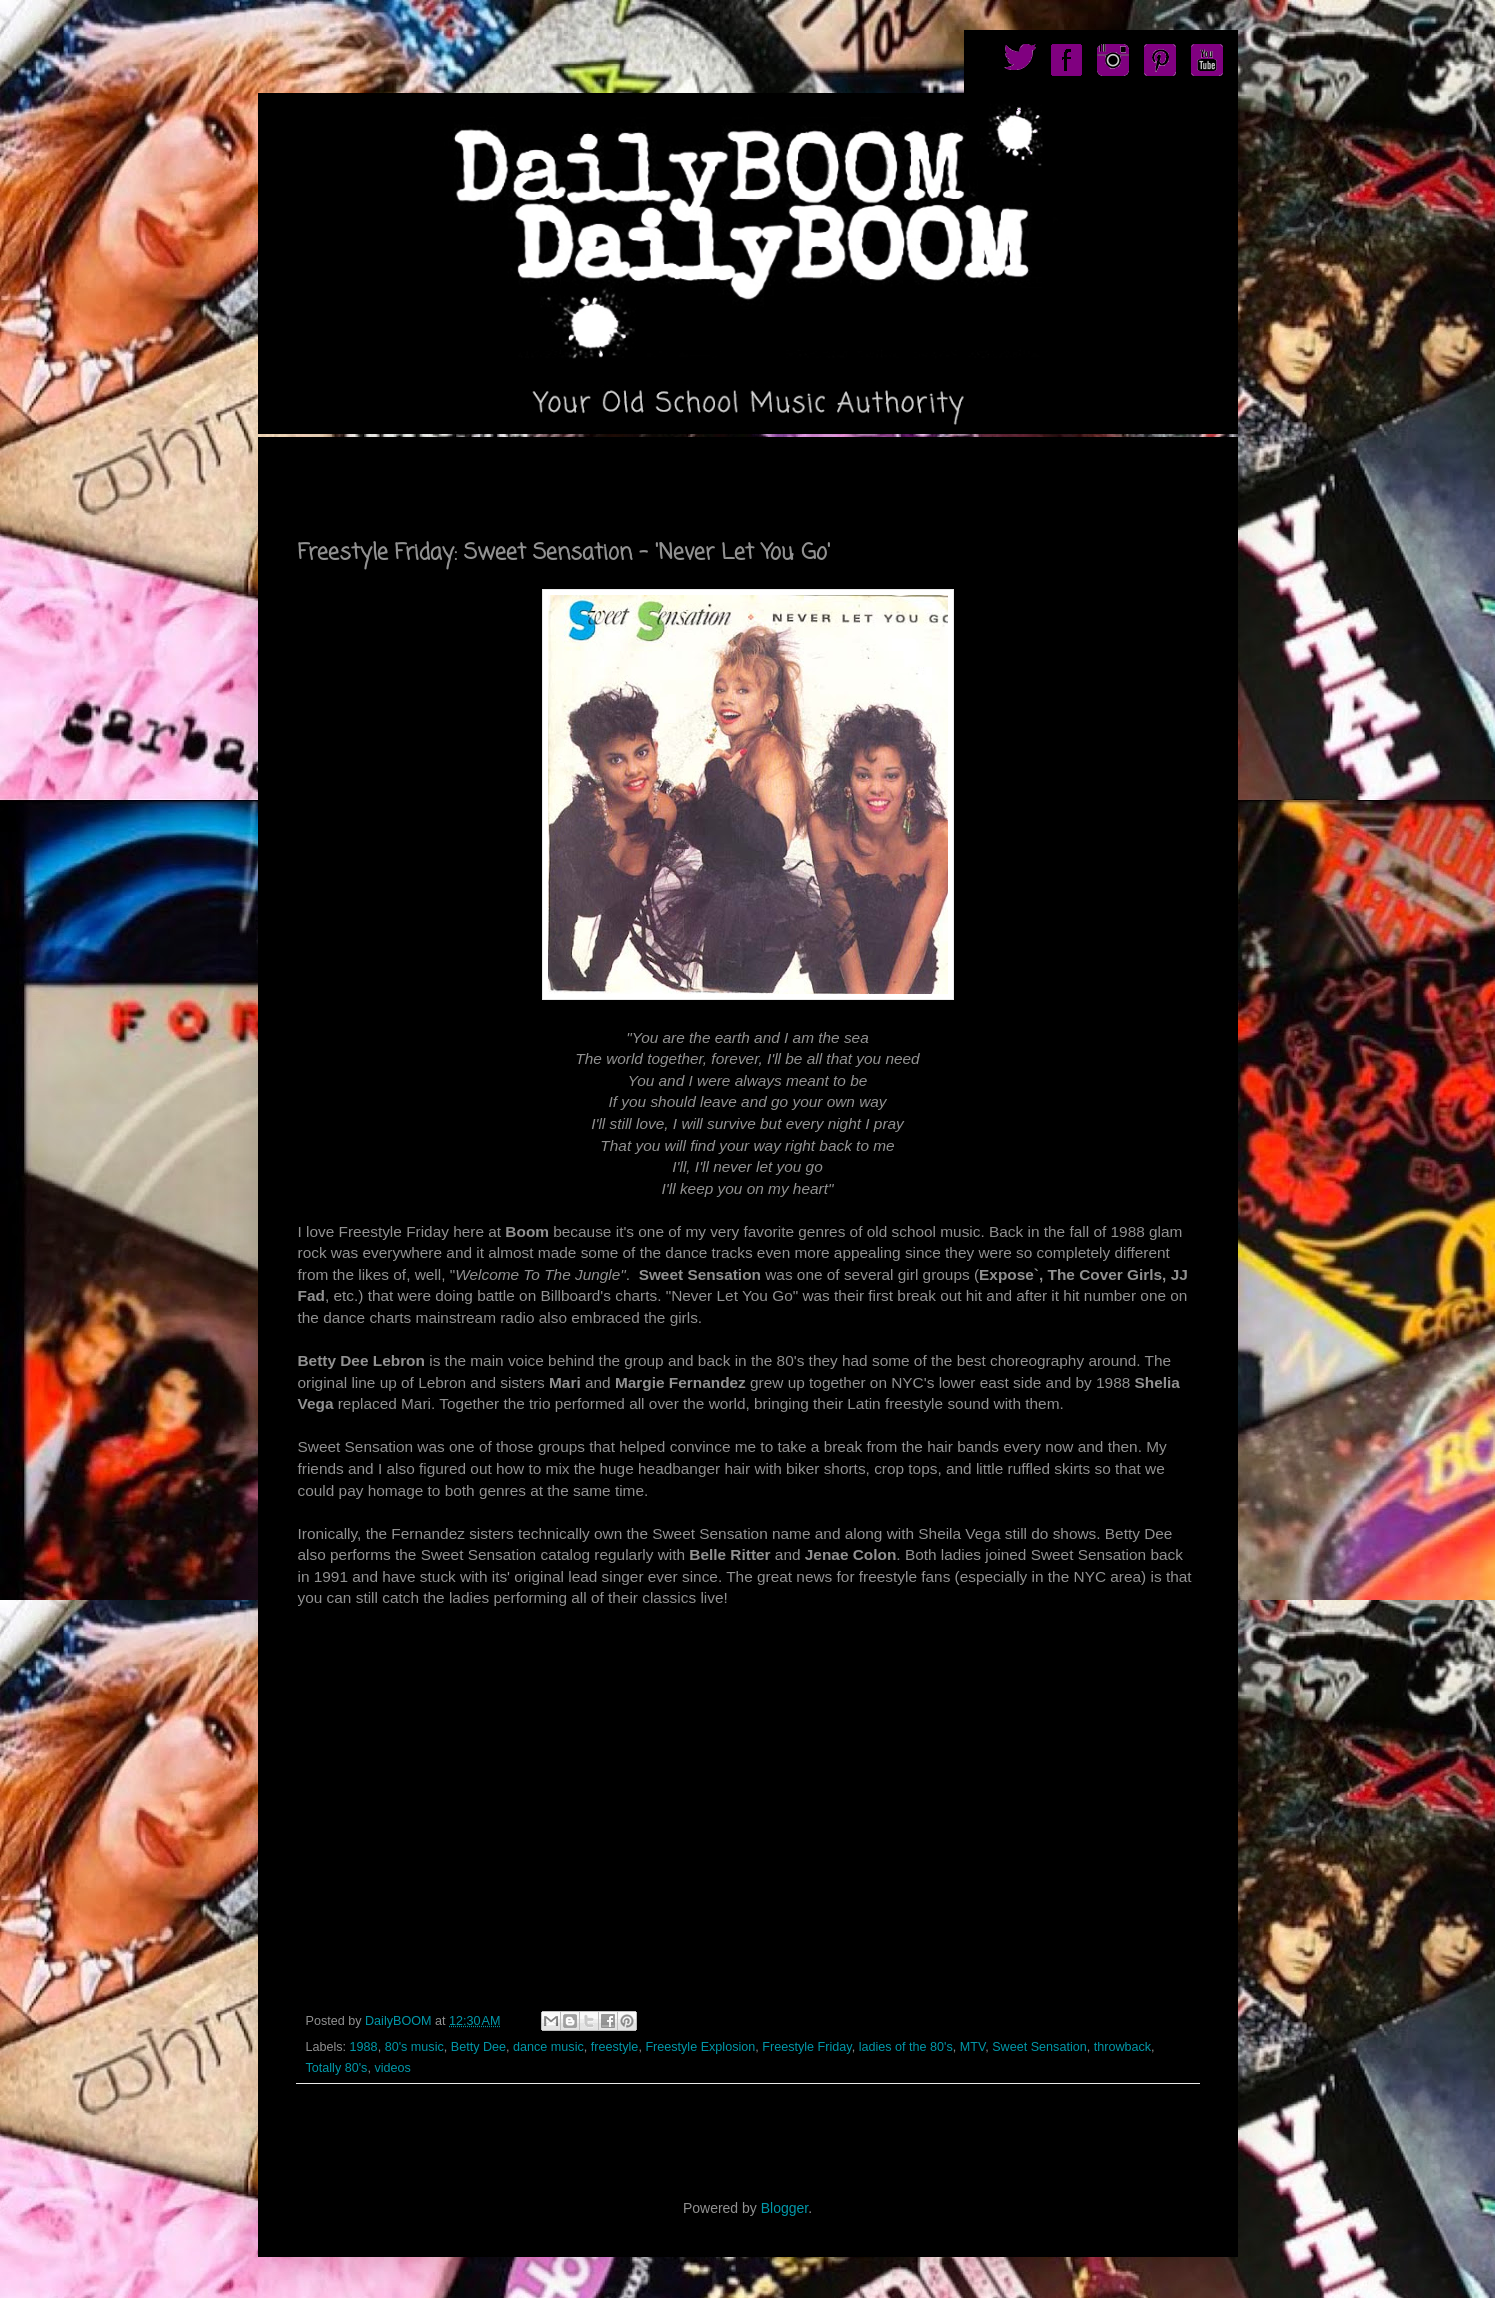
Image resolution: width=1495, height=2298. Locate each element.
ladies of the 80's (906, 2047)
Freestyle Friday (806, 2047)
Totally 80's (337, 2068)
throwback (1122, 2047)
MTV (972, 2047)
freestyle (615, 2047)
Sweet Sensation (1039, 2047)
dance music (548, 2047)
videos (392, 2068)
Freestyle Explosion (700, 2047)
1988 (364, 2047)
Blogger (784, 2208)
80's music (414, 2047)
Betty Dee (478, 2047)
